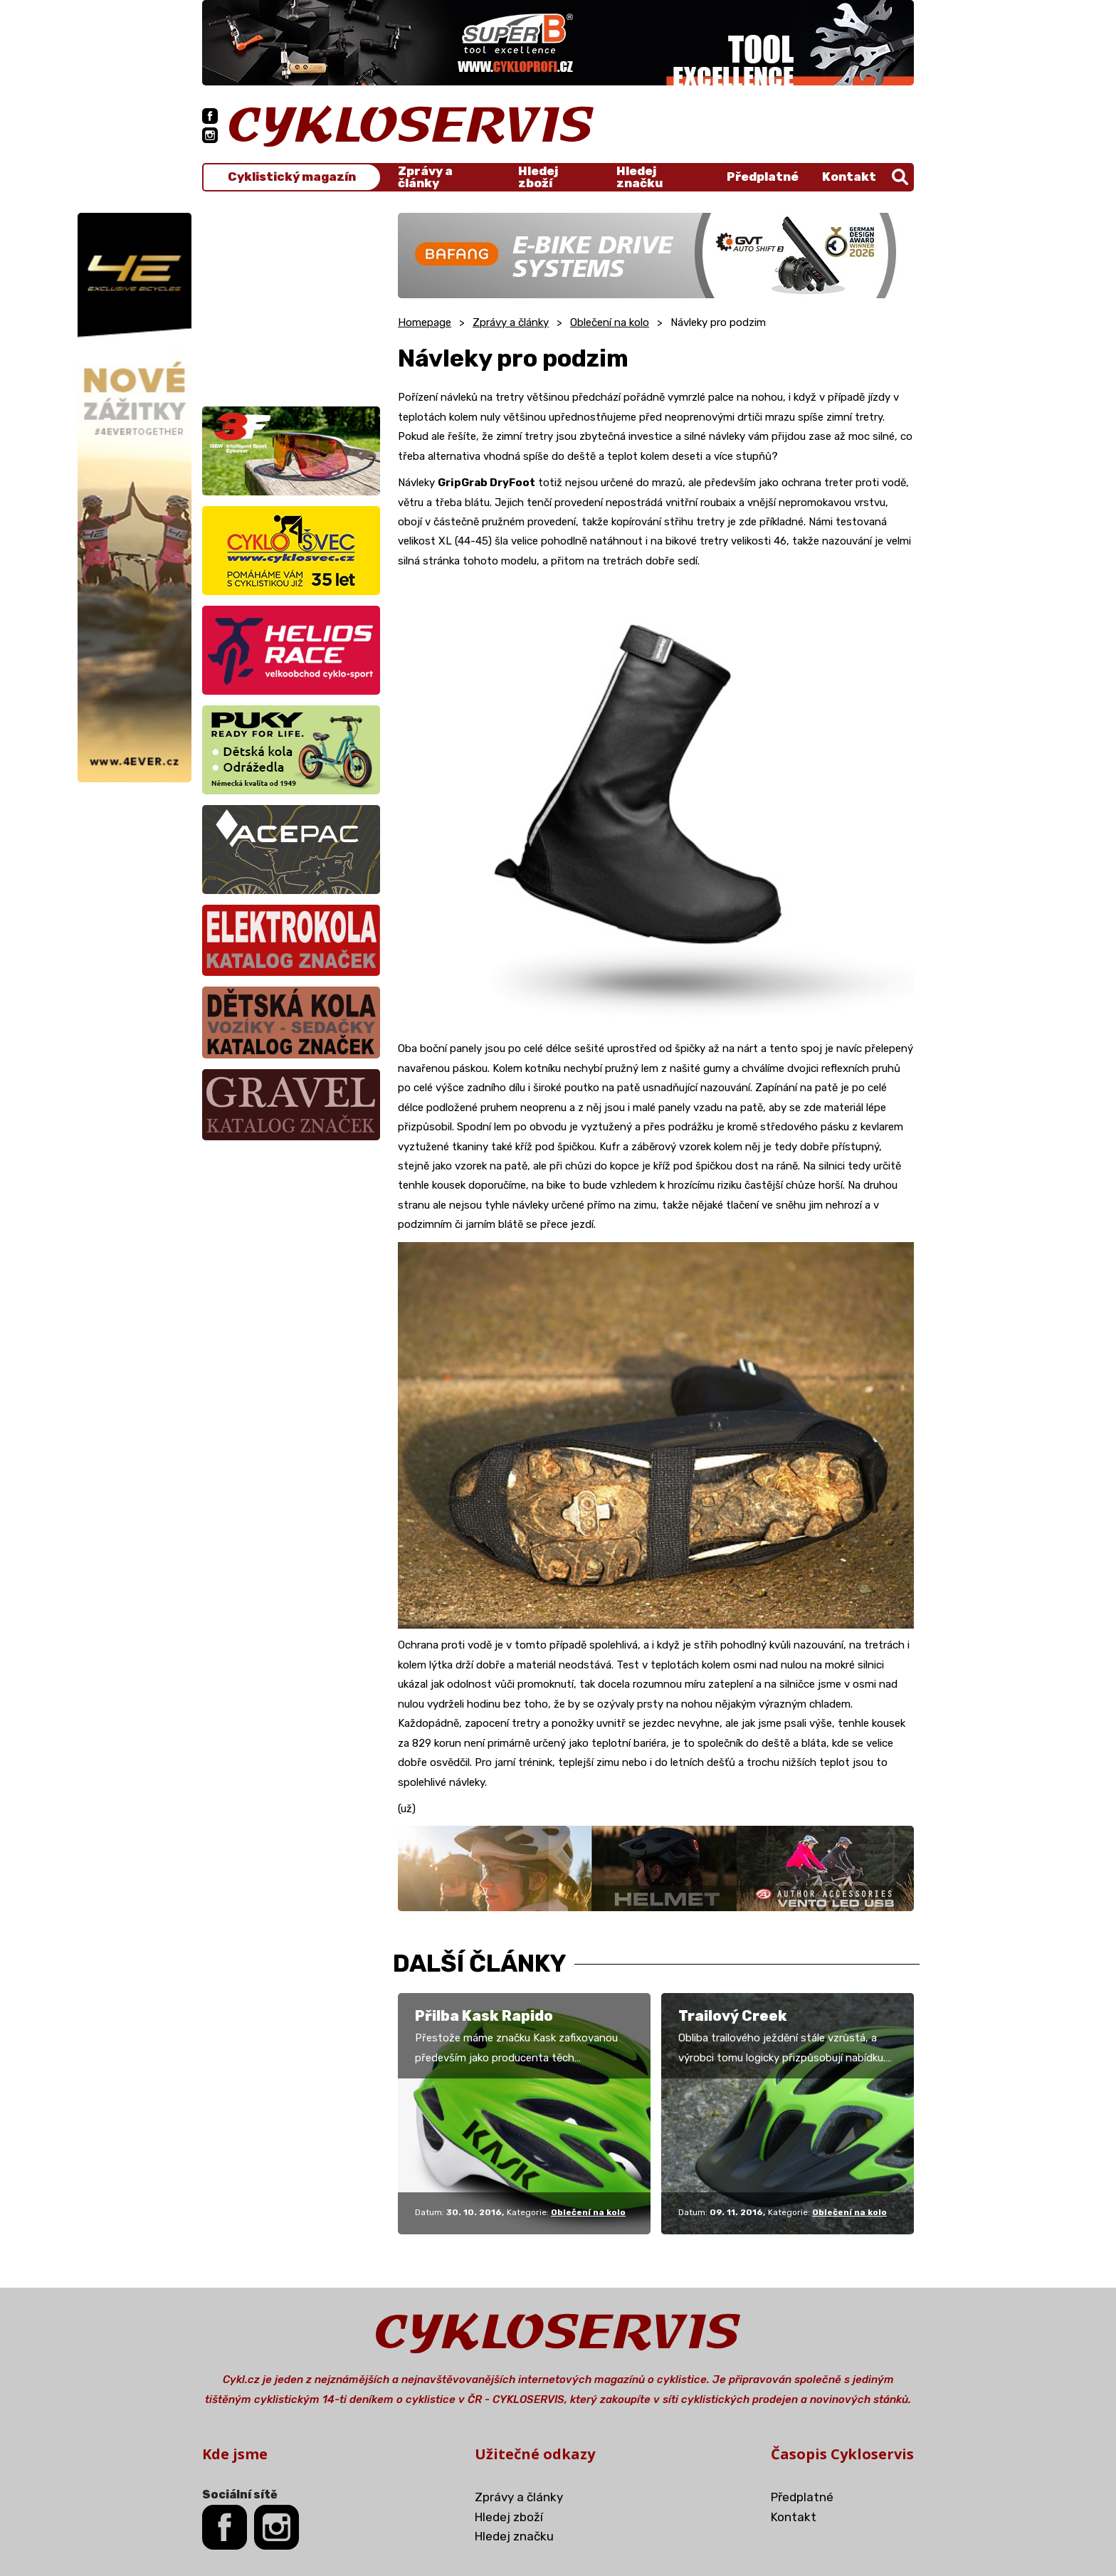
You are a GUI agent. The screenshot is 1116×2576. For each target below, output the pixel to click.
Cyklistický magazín (292, 177)
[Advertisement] (291, 302)
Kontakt (849, 176)
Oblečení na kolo (609, 322)
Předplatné (763, 176)
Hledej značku (639, 177)
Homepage (424, 322)
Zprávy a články (425, 177)
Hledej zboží (538, 177)
